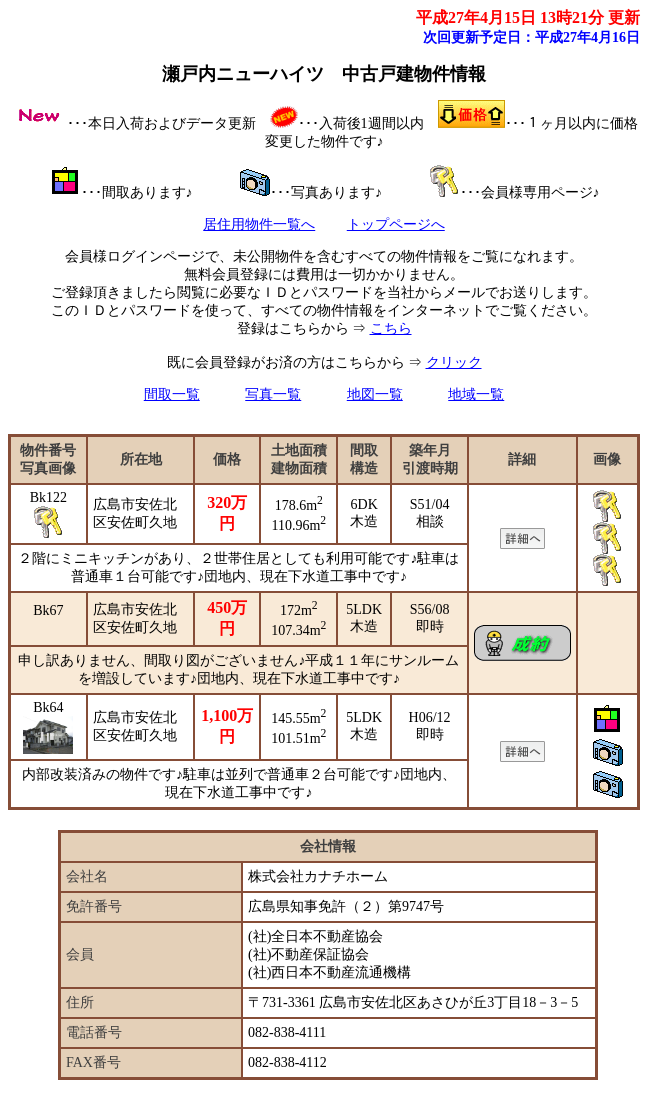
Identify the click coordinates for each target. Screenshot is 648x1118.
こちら (391, 328)
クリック (454, 362)
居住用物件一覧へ (259, 224)
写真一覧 (273, 394)
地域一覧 (476, 394)
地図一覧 (375, 394)
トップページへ (396, 224)
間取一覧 (172, 394)
